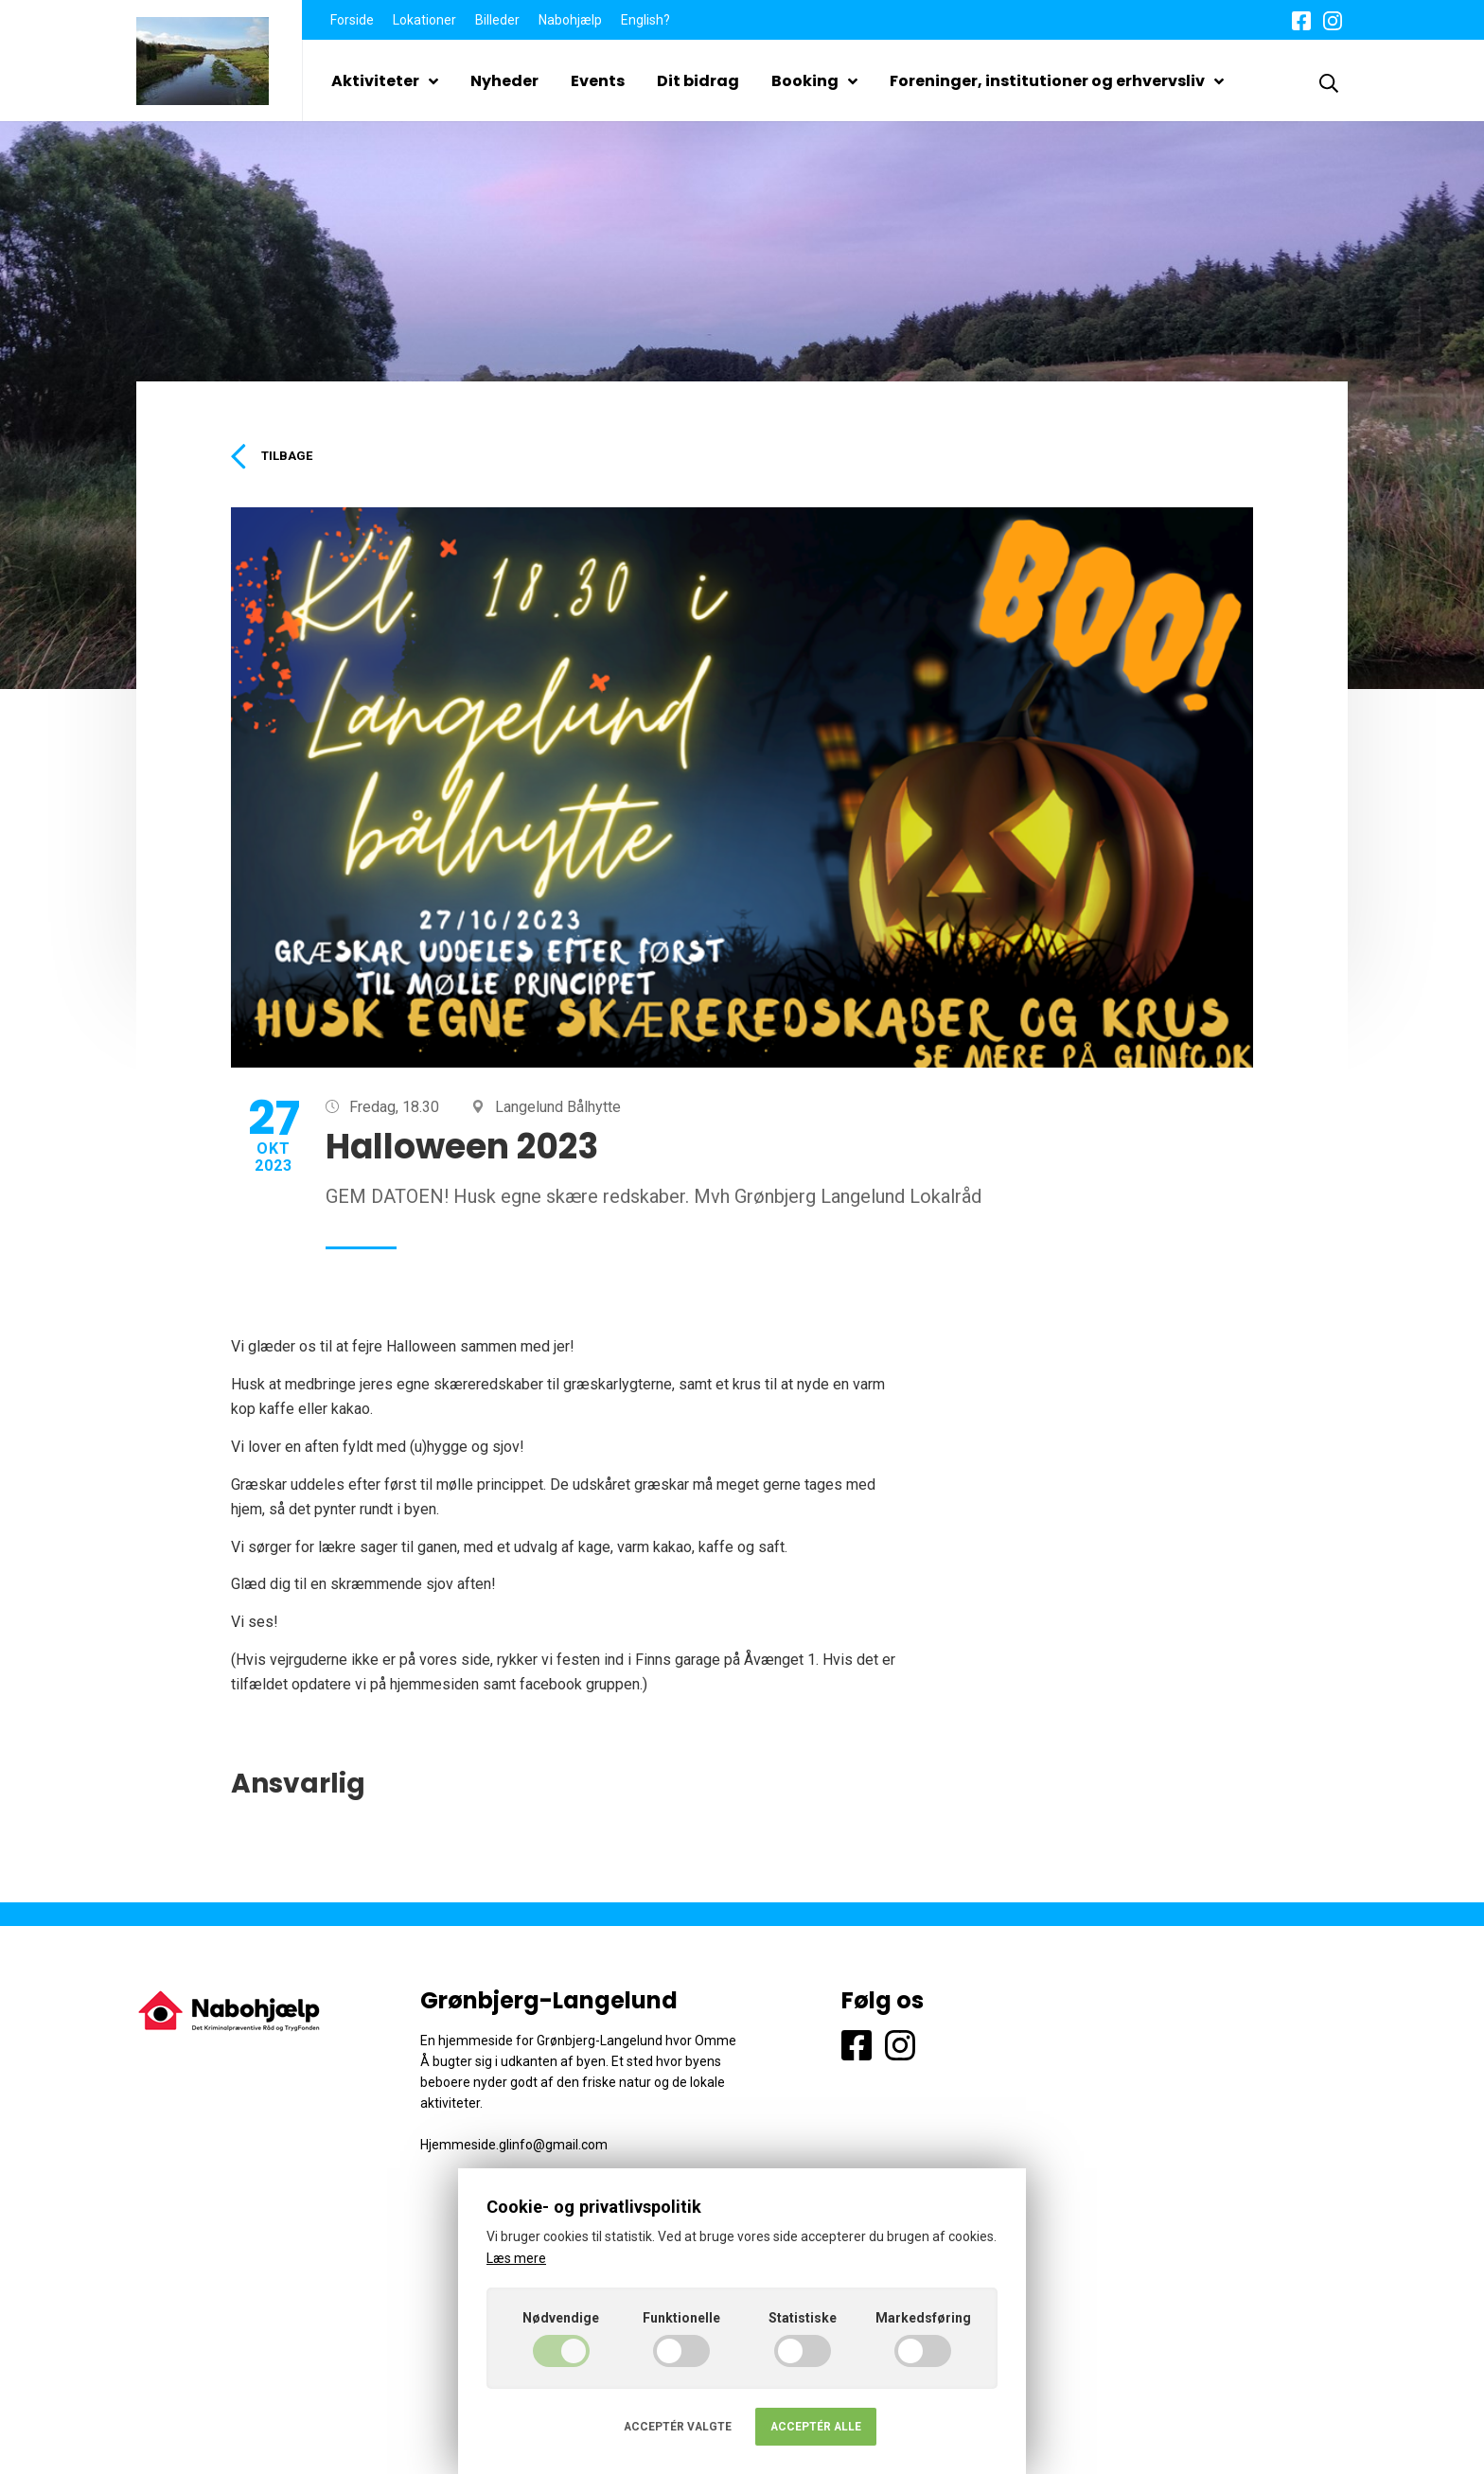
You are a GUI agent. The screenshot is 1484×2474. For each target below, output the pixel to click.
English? (645, 19)
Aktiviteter (384, 81)
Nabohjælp (570, 19)
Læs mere (516, 2258)
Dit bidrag (698, 81)
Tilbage (275, 457)
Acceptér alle (815, 2426)
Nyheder (504, 81)
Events (598, 81)
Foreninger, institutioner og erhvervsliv (1057, 81)
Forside (352, 19)
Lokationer (424, 19)
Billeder (497, 19)
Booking (814, 81)
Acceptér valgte (678, 2426)
